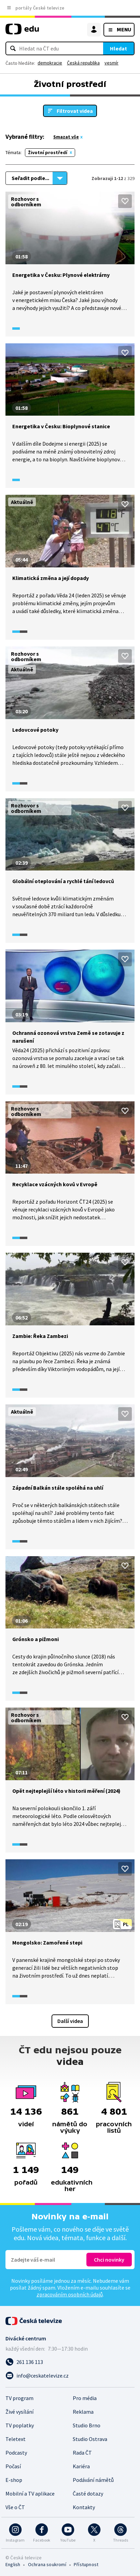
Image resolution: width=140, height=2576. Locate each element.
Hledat (118, 48)
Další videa (70, 2020)
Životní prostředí (47, 152)
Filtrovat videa (75, 110)
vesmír (111, 63)
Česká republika (83, 63)
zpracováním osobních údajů (70, 2294)
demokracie (50, 63)
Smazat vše (66, 137)
